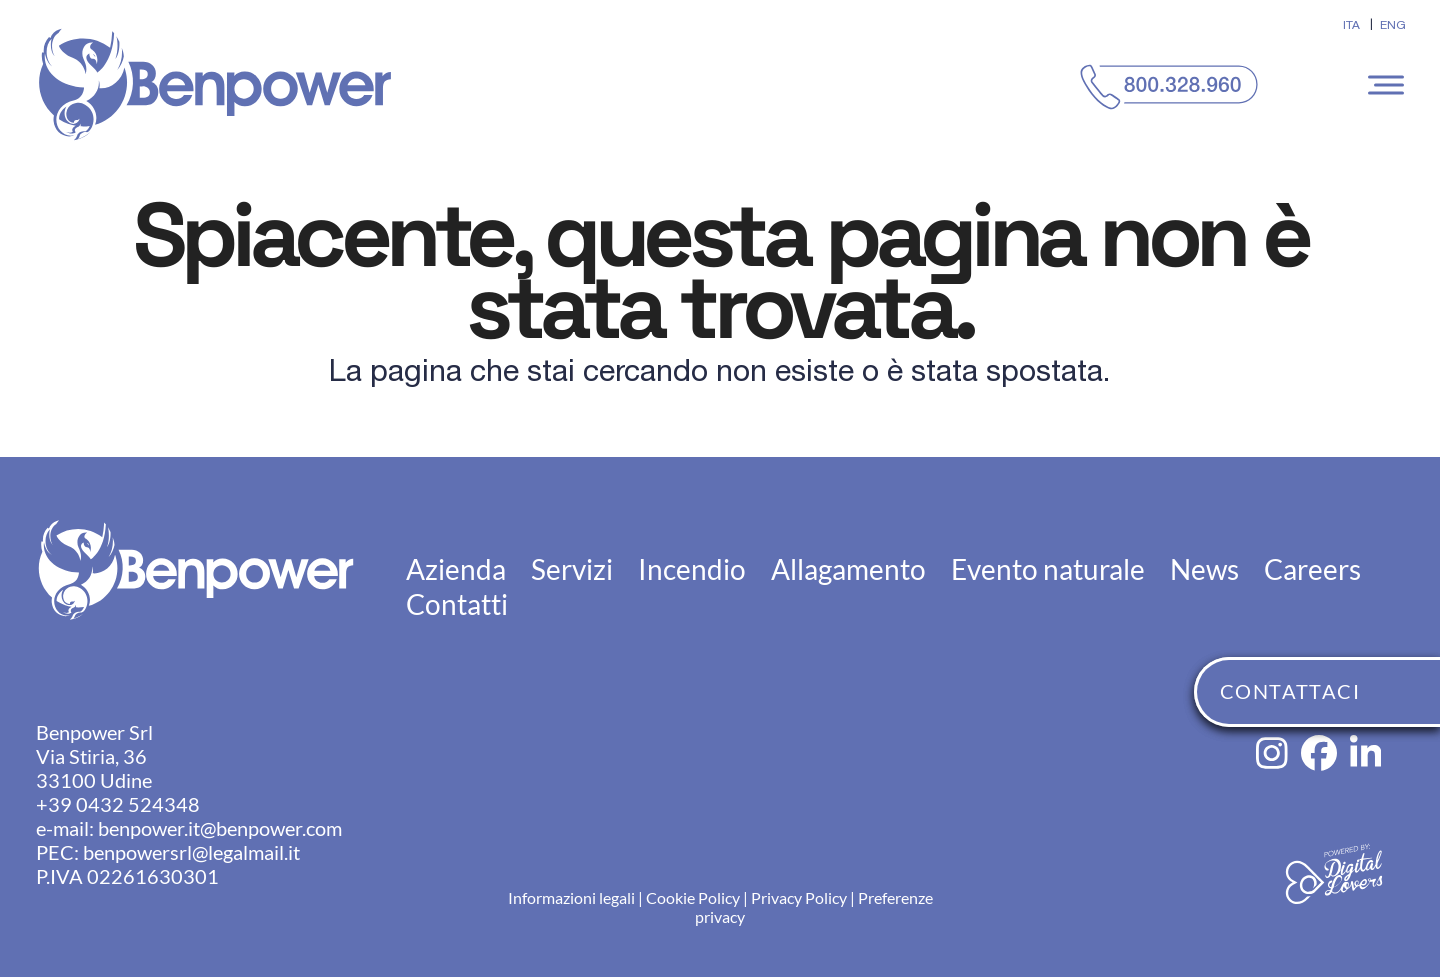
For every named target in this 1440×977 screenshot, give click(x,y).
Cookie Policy (693, 897)
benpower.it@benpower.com (220, 828)
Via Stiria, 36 (91, 756)
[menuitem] (1351, 25)
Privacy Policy (799, 897)
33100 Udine (94, 780)
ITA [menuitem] (1351, 25)
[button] (1389, 84)
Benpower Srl (94, 732)
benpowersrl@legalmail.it (191, 852)
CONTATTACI (1290, 691)
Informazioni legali (571, 897)
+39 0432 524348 (118, 804)
